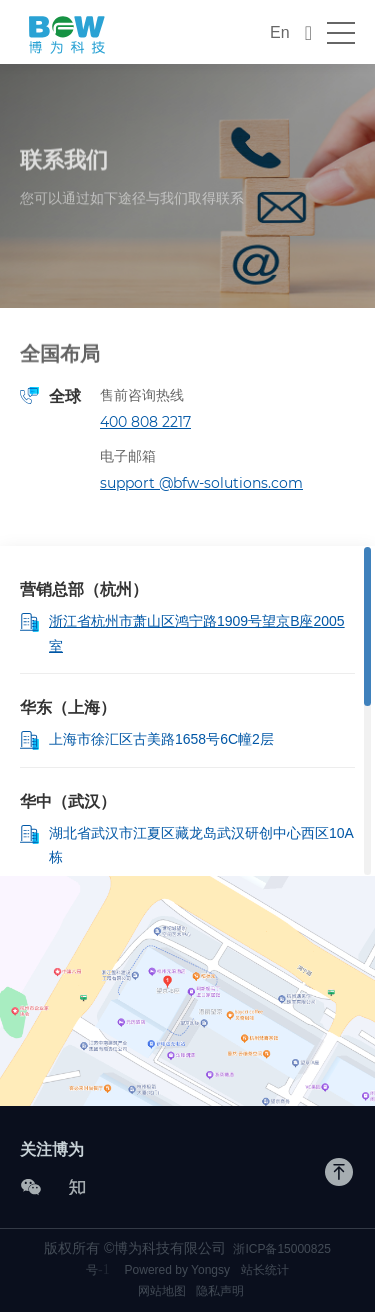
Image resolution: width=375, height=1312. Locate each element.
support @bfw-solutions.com (201, 483)
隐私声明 (220, 1291)
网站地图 (162, 1291)
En (280, 32)
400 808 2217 (145, 422)
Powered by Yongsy (177, 1270)
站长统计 (265, 1270)
